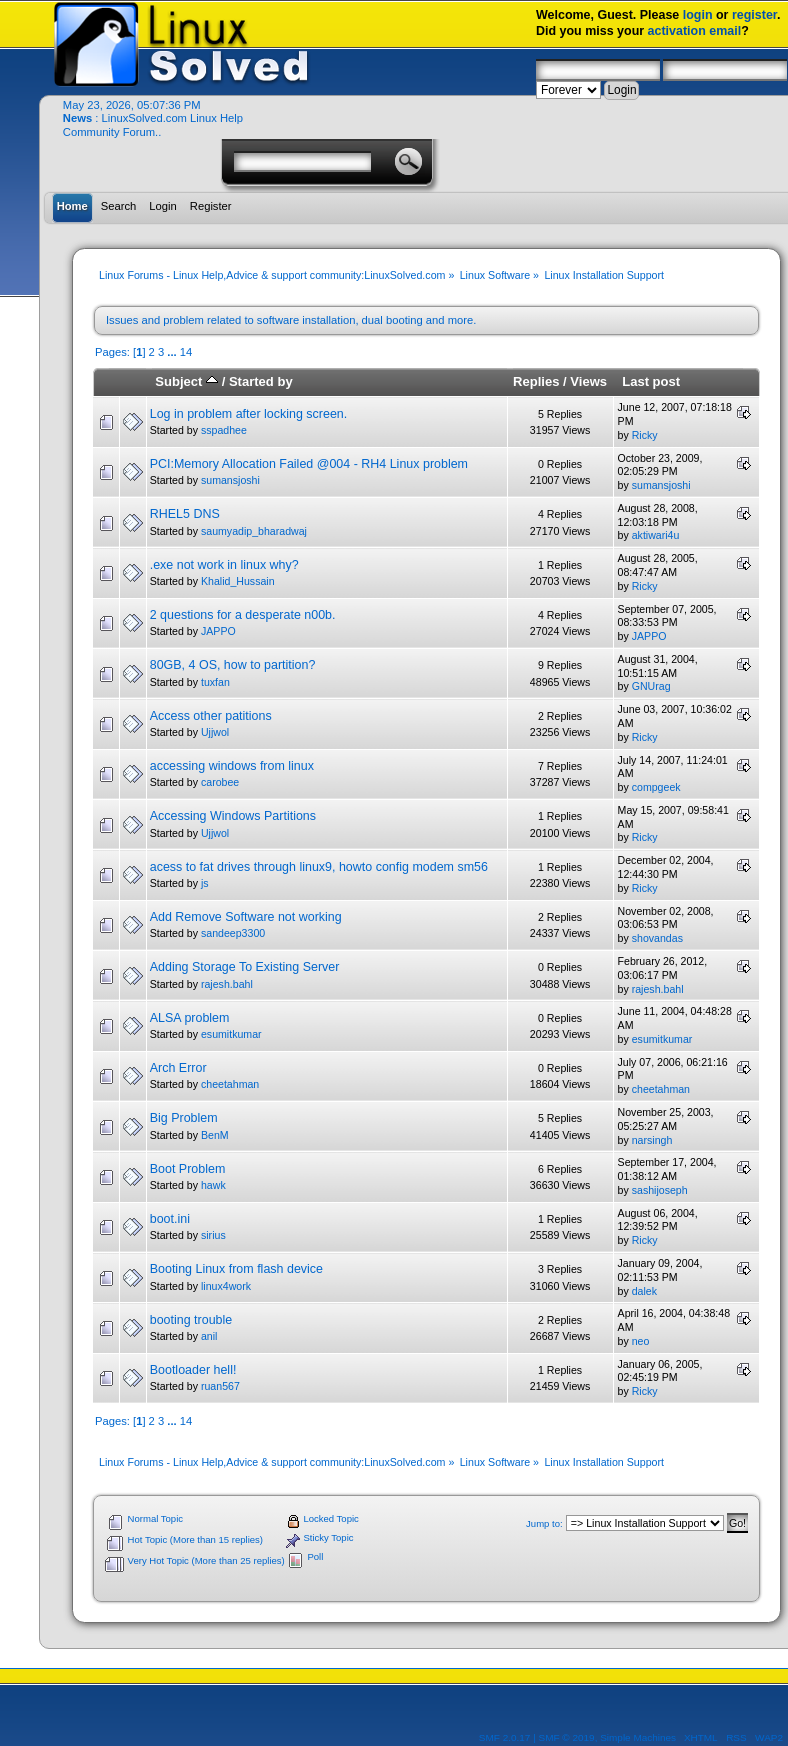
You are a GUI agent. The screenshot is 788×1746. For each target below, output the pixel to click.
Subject (186, 381)
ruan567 (220, 1386)
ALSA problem (190, 1018)
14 (186, 352)
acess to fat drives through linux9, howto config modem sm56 (319, 867)
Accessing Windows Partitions (233, 816)
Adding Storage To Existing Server (245, 967)
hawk (213, 1185)
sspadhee (224, 430)
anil (209, 1336)
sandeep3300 (233, 933)
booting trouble (191, 1320)
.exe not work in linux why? (224, 565)
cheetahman (230, 1084)
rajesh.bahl (227, 984)
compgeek (656, 787)
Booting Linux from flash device (236, 1269)
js (205, 883)
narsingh (652, 1140)
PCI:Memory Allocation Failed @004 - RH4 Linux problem (309, 464)
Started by (261, 381)
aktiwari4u (656, 535)
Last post (651, 381)
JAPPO (218, 631)
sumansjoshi (230, 480)
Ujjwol (215, 732)
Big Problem (184, 1118)
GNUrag (651, 686)
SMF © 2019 (567, 1737)
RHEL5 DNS (185, 514)
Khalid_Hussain (238, 581)
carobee (220, 782)
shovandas (657, 938)
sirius (213, 1235)
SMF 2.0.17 (505, 1737)
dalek (644, 1291)
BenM (215, 1135)
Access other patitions (211, 716)
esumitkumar (231, 1034)
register (754, 15)
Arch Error (178, 1068)
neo (641, 1341)
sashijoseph (660, 1190)
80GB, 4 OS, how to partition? (233, 665)
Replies (536, 381)
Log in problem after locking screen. (249, 414)
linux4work (226, 1286)
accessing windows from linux (232, 766)
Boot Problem (188, 1169)
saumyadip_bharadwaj (254, 531)
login (698, 15)
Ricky (645, 435)
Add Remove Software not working (246, 917)
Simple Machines (638, 1737)
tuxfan (215, 682)
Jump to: (544, 1523)
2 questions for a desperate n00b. (243, 615)
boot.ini (170, 1219)
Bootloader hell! (193, 1370)
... (173, 352)
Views (588, 381)
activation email (695, 31)
